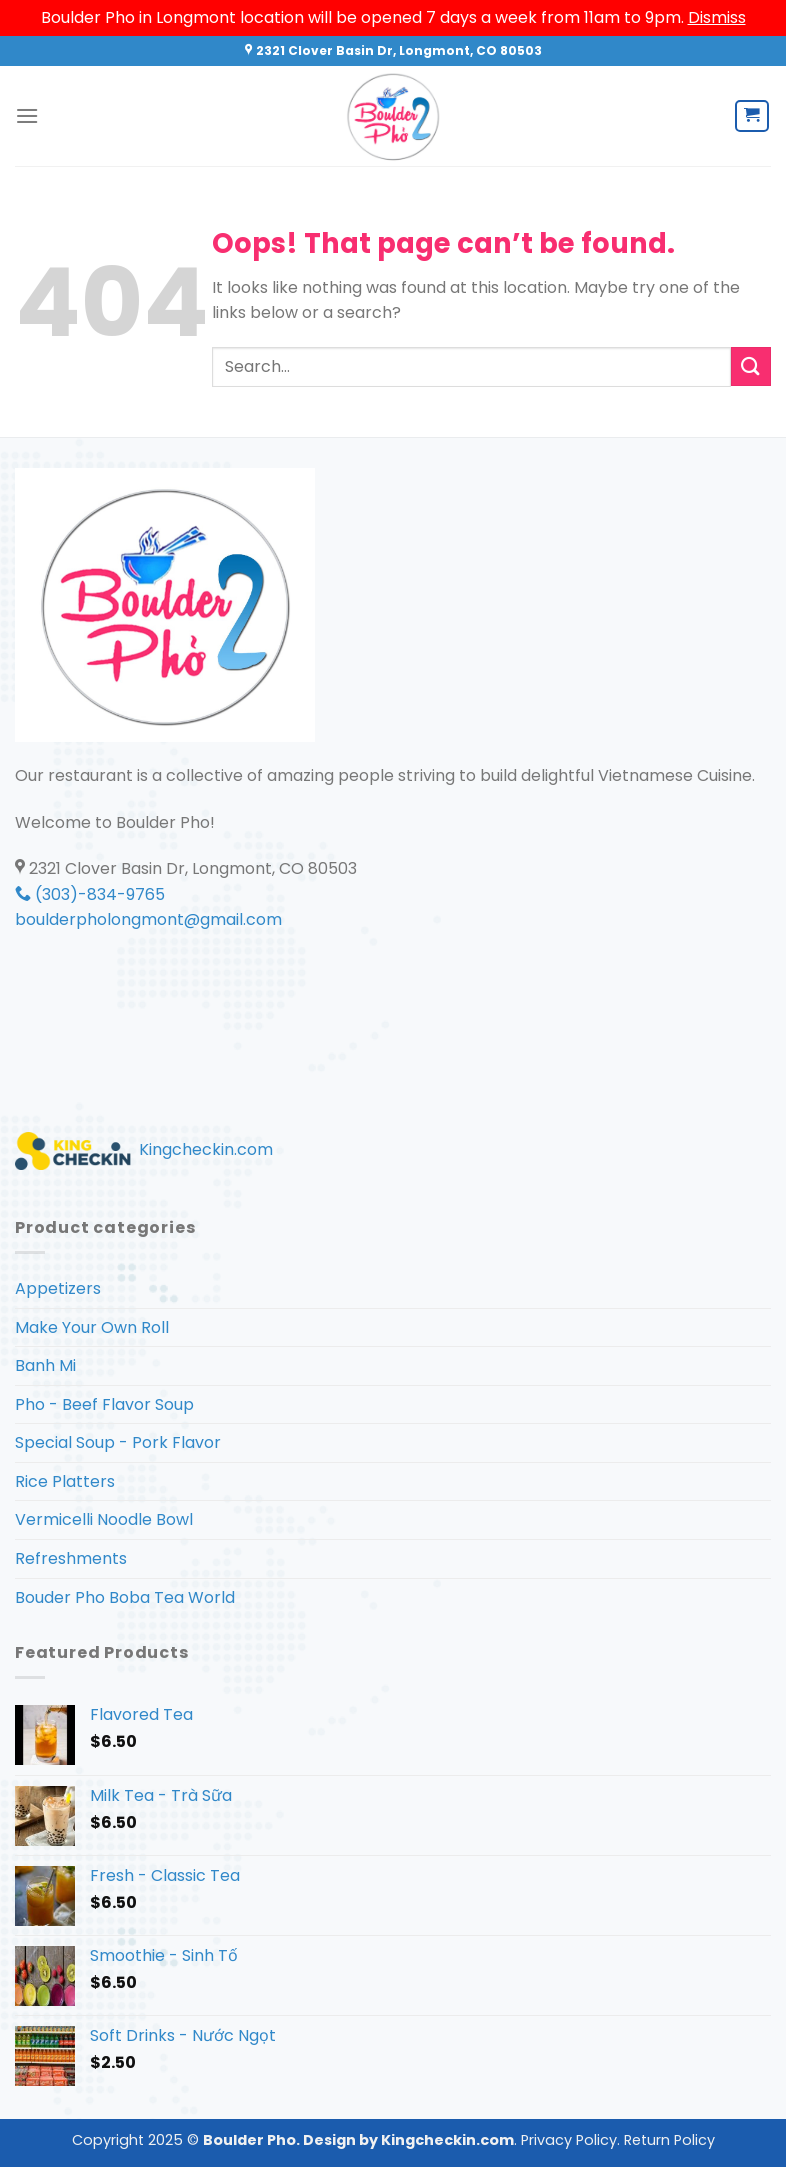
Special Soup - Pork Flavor (118, 1442)
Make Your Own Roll (92, 1327)
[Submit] (751, 366)
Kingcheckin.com (144, 1149)
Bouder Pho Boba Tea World (125, 1597)
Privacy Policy (569, 2140)
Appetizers (58, 1288)
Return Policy (669, 2140)
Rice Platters (65, 1481)
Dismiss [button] (717, 17)
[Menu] (27, 115)
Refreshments (71, 1558)
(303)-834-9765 (90, 894)
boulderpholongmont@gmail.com (148, 919)
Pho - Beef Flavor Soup (104, 1404)
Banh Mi (45, 1365)
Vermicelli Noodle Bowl (104, 1519)
